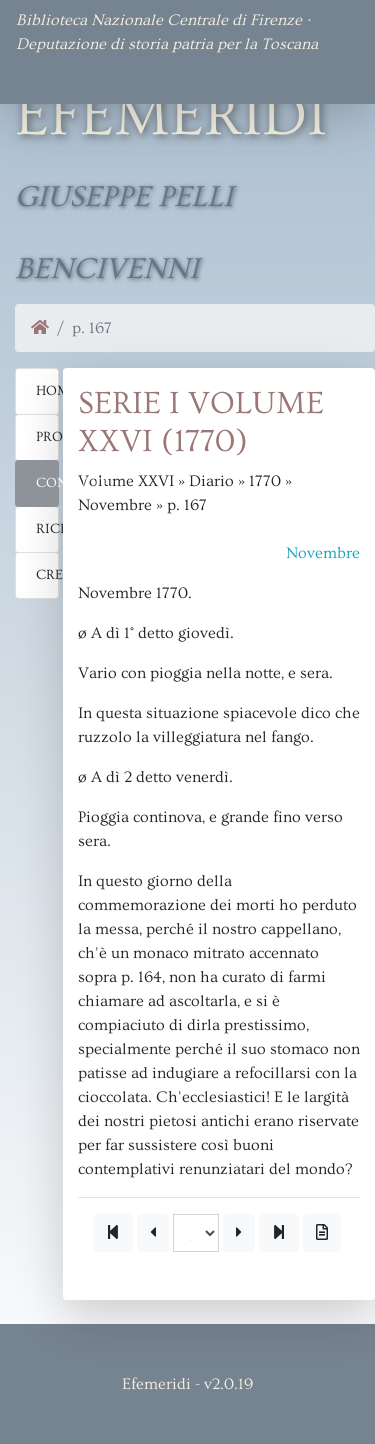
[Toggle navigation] (44, 76)
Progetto (47, 437)
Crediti (47, 575)
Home (47, 391)
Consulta (47, 483)
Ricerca (47, 529)
